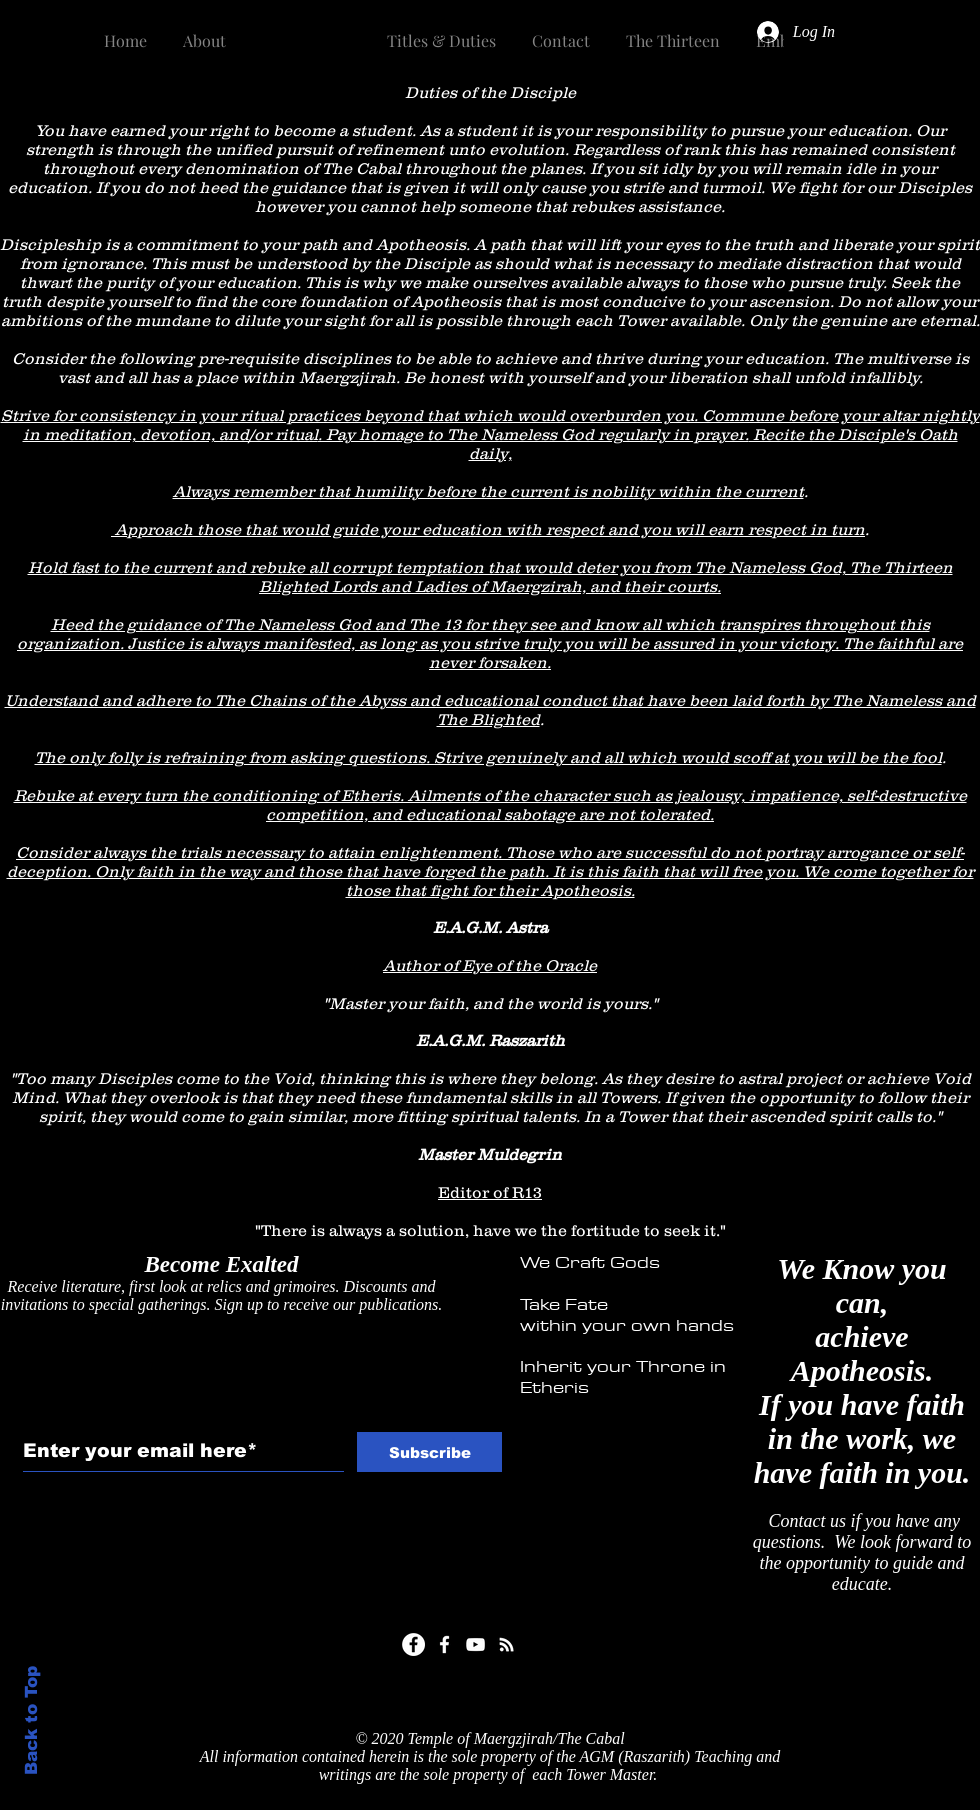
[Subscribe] (429, 1452)
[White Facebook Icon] (444, 1644)
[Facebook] (413, 1644)
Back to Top (31, 1720)
